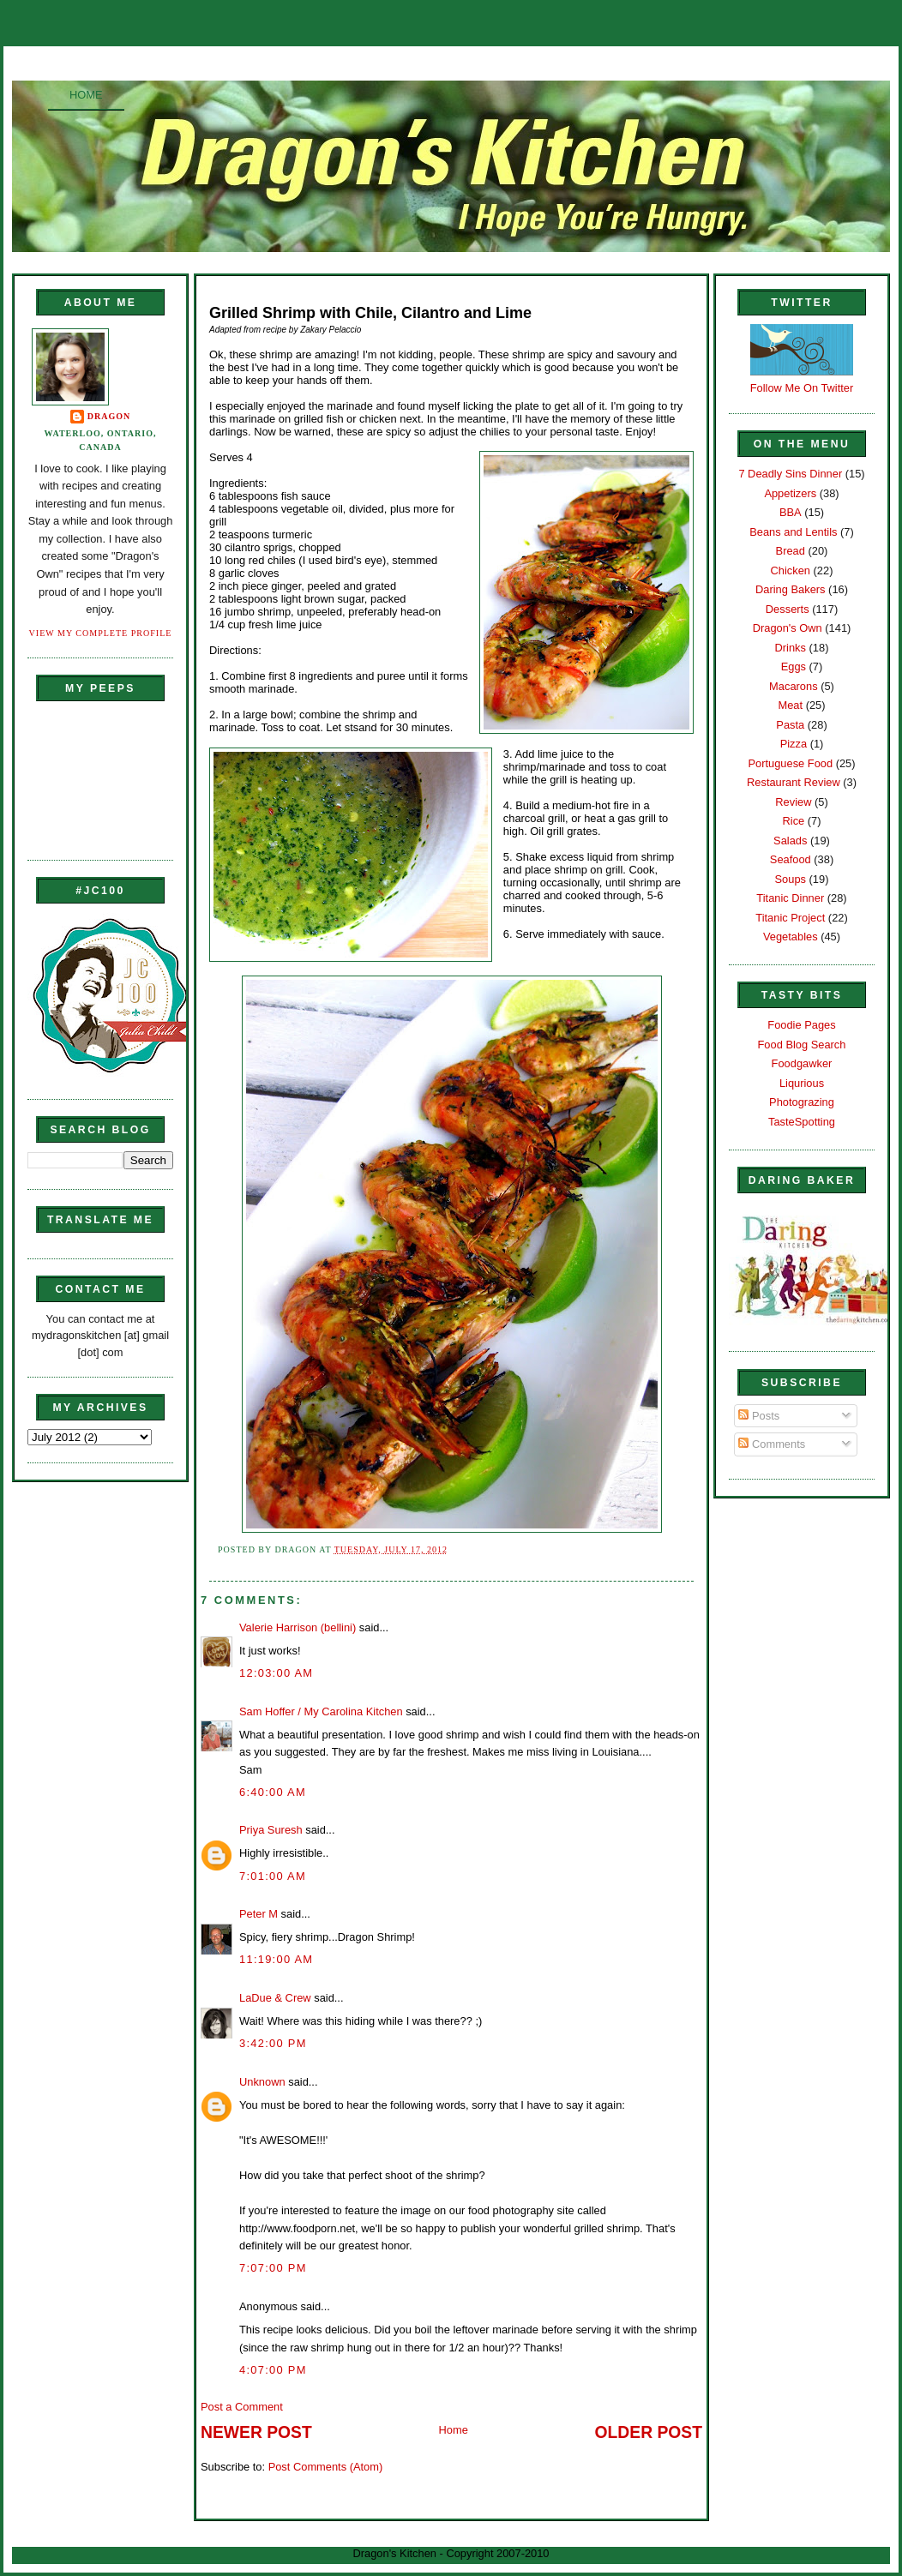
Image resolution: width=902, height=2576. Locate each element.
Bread (790, 550)
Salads (790, 840)
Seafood (790, 859)
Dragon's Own (787, 627)
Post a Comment (242, 2406)
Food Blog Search (802, 1044)
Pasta (790, 724)
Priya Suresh (271, 1829)
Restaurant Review (793, 782)
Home (86, 94)
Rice (793, 820)
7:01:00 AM (272, 1876)
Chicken (790, 570)
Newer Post (256, 2432)
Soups (790, 879)
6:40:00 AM (272, 1792)
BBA (790, 512)
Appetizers (790, 493)
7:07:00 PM (273, 2267)
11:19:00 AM (276, 1959)
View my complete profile (100, 633)
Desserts (787, 609)
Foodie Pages (801, 1024)
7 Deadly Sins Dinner (790, 473)
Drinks (790, 647)
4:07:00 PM (273, 2369)
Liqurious (801, 1083)
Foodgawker (802, 1063)
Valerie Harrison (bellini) (297, 1627)
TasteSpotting (801, 1121)
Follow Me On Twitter (802, 387)
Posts (758, 1415)
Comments (771, 1444)
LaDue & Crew (275, 1997)
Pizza (793, 743)
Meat (790, 705)
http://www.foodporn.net (297, 2228)
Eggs (793, 666)
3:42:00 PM (273, 2043)
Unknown (262, 2081)
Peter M (258, 1913)
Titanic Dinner (790, 898)
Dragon (109, 416)
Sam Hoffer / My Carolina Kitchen (321, 1711)
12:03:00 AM (276, 1672)
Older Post (648, 2432)
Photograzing (801, 1102)
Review (793, 802)
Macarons (793, 686)
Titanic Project (790, 917)
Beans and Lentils (793, 531)
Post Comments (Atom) (325, 2466)
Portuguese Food (790, 763)
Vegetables (790, 936)
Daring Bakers (790, 589)
